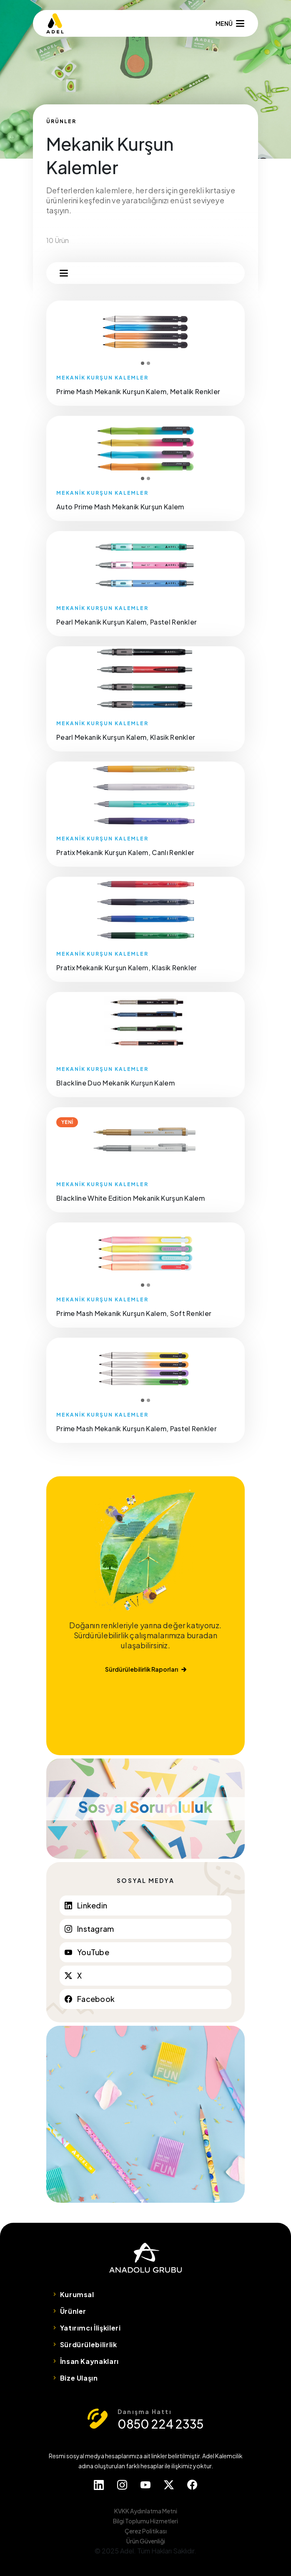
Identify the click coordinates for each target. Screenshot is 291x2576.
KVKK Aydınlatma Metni (145, 2511)
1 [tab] (142, 363)
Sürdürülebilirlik (88, 2344)
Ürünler (73, 2311)
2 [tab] (148, 363)
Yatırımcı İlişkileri (90, 2327)
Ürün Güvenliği (145, 2541)
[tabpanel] (145, 333)
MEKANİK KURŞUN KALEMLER (102, 378)
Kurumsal (77, 2294)
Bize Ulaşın (79, 2378)
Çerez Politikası (146, 2531)
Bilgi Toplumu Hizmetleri (145, 2521)
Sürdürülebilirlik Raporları (145, 1669)
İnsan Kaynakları (89, 2361)
